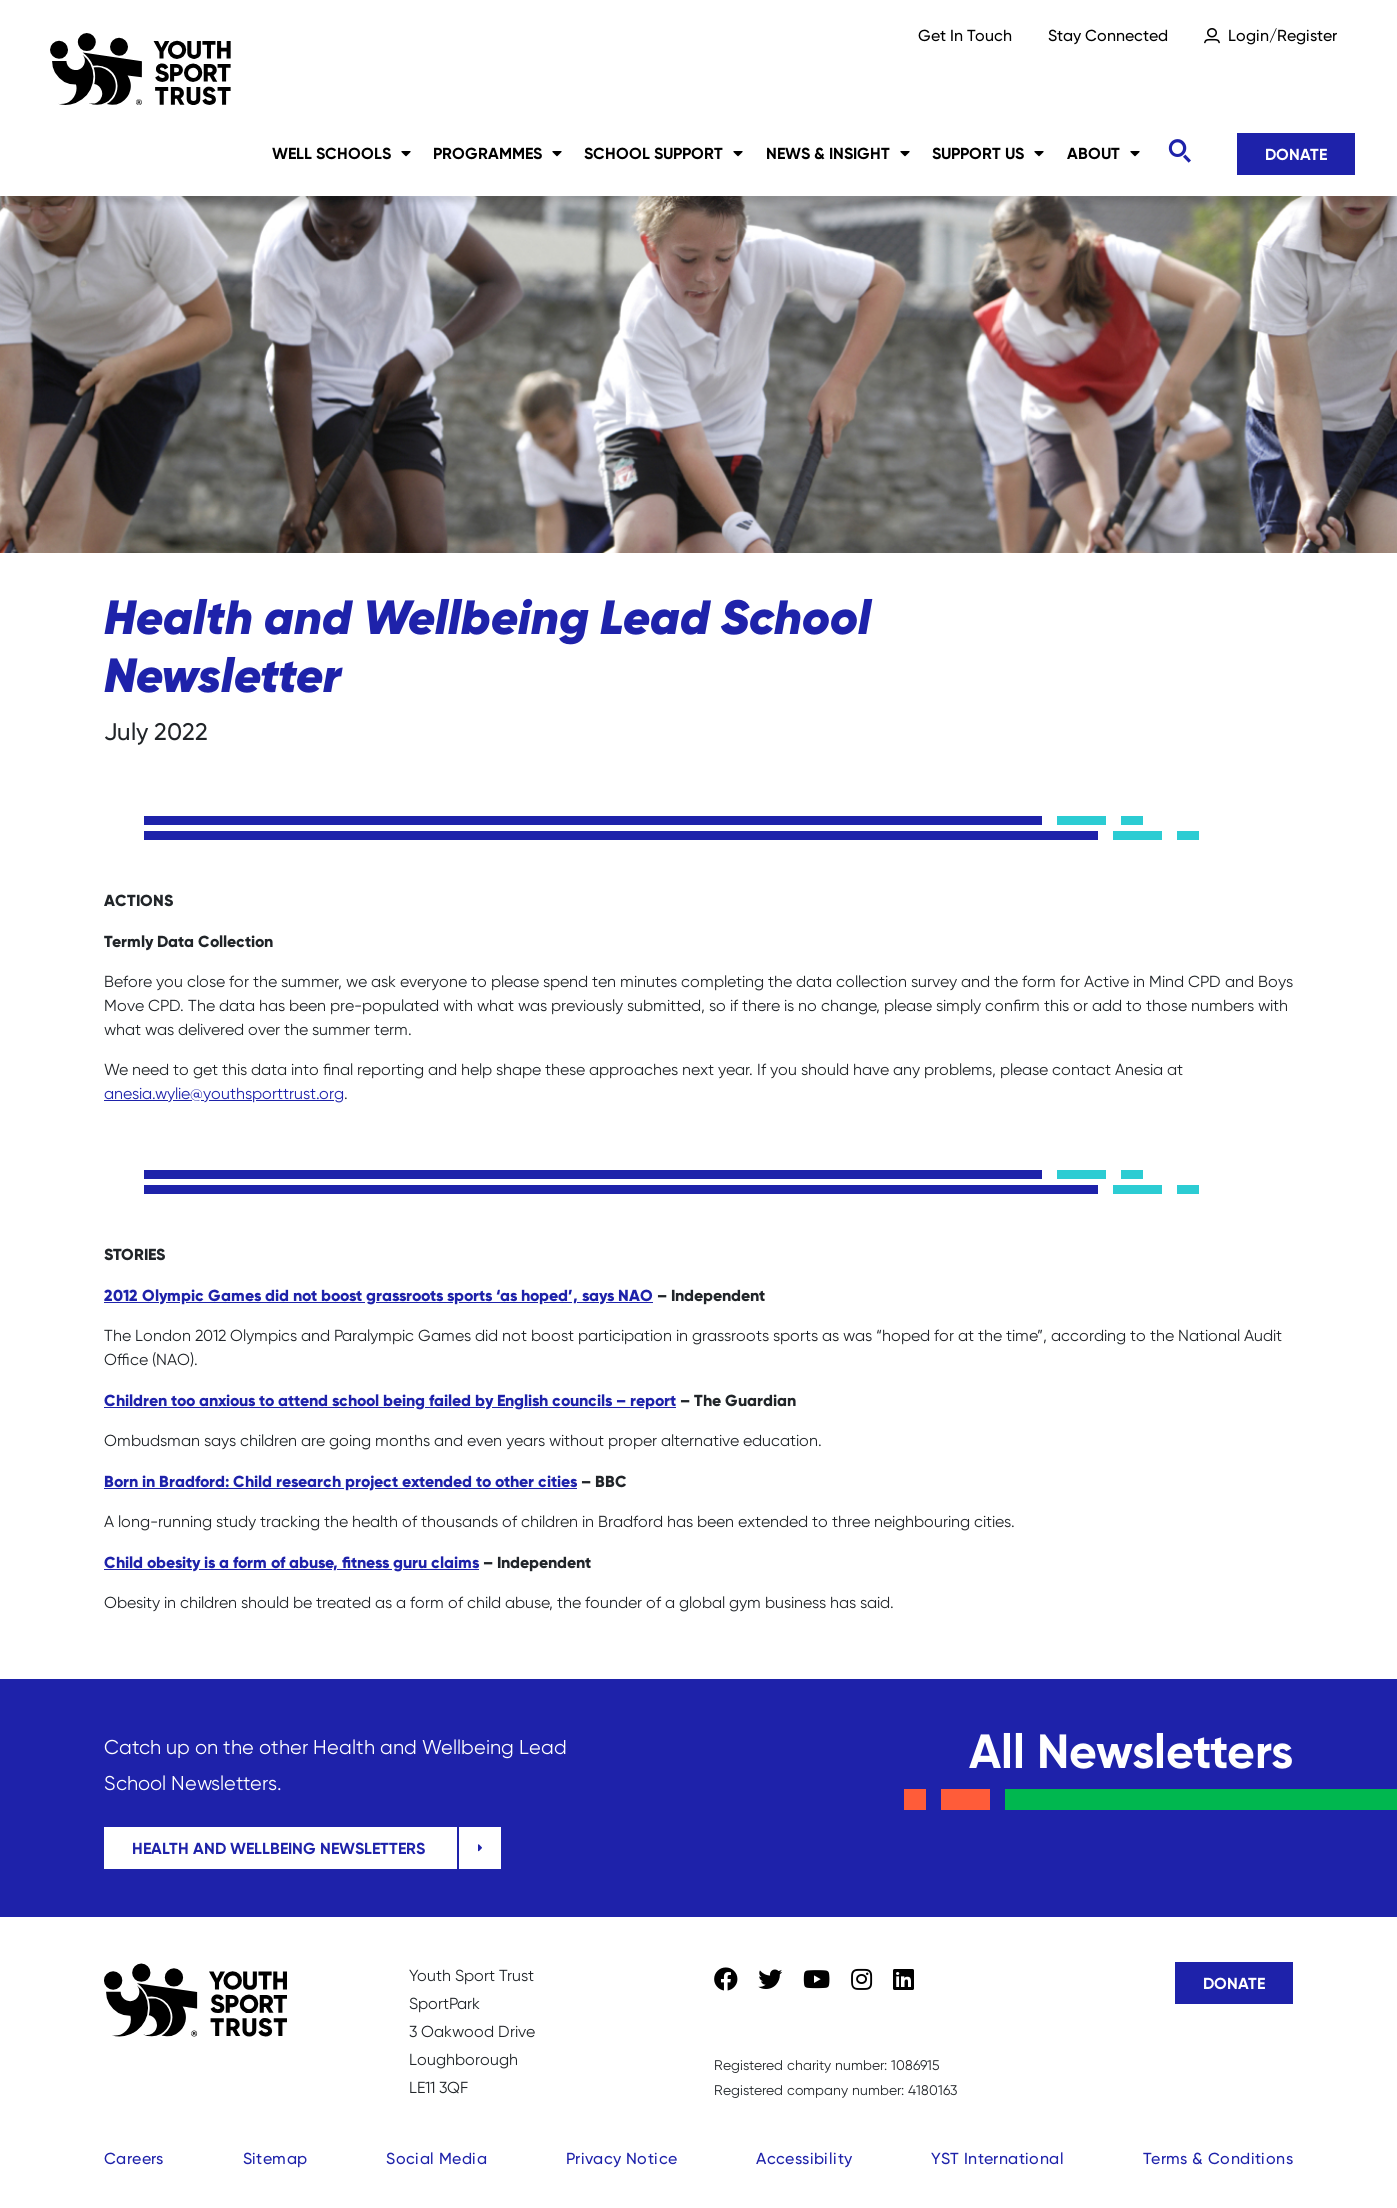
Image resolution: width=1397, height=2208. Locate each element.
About (1103, 153)
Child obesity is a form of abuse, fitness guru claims (291, 1562)
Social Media (436, 2158)
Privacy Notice (622, 2158)
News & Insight (838, 153)
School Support (663, 153)
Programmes (497, 153)
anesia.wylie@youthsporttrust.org (224, 1093)
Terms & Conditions (1218, 2158)
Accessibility (804, 2158)
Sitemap (275, 2158)
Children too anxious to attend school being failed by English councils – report (390, 1400)
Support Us (988, 153)
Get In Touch (965, 35)
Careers (134, 2158)
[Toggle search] (1179, 151)
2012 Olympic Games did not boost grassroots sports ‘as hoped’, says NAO (378, 1295)
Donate (1296, 154)
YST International (997, 2158)
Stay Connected (1108, 35)
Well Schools (341, 153)
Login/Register (1282, 35)
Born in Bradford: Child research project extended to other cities (340, 1481)
